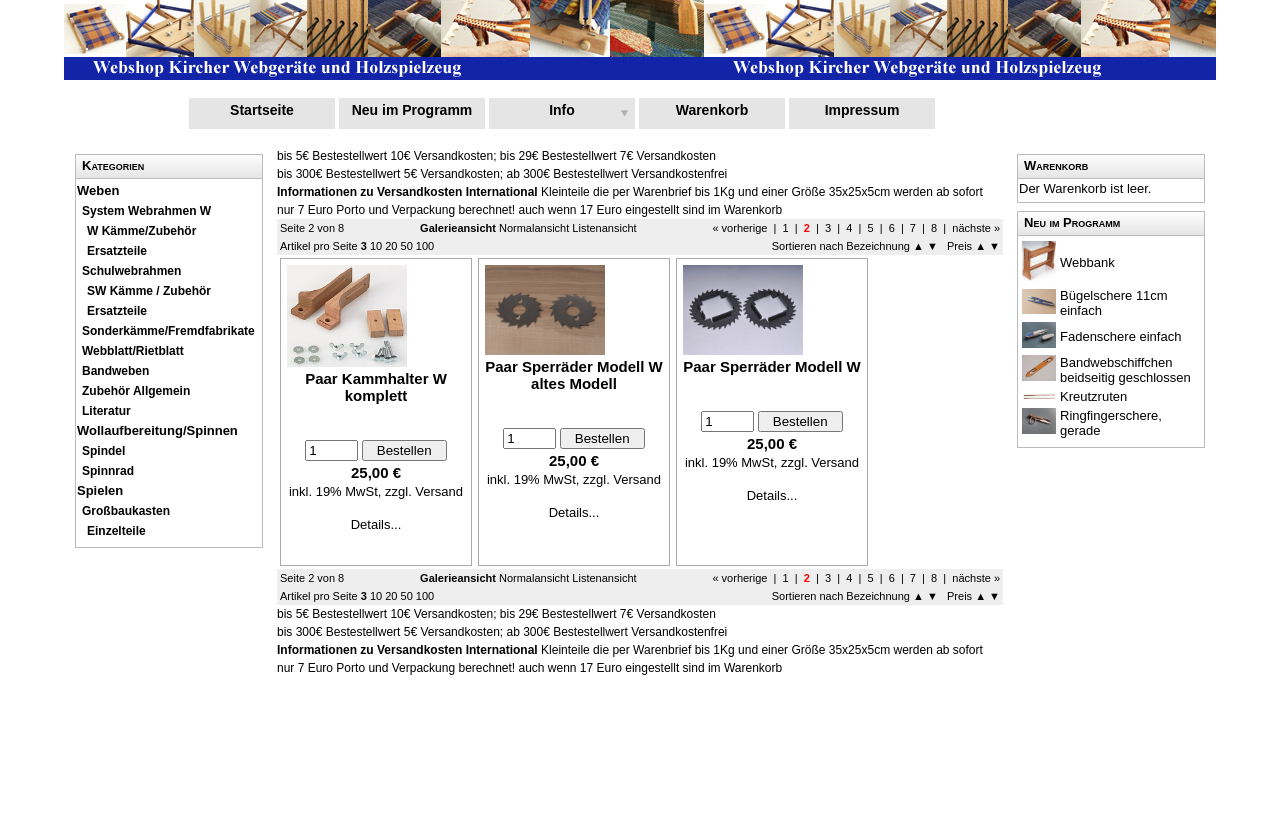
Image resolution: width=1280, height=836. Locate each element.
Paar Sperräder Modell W (772, 366)
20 (391, 246)
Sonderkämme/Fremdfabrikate (168, 331)
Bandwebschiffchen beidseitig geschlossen (1125, 370)
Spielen (100, 490)
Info (562, 110)
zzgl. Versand (424, 491)
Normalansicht (534, 228)
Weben (98, 190)
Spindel (103, 451)
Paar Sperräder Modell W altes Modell (574, 375)
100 (425, 246)
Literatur (106, 411)
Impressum (862, 110)
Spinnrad (108, 471)
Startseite (262, 110)
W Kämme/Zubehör (141, 231)
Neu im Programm (412, 110)
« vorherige (741, 228)
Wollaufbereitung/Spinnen (157, 430)
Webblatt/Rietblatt (133, 351)
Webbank (1087, 262)
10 (376, 246)
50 (407, 246)
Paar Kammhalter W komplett (376, 387)
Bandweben (115, 371)
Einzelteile (116, 531)
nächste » (976, 228)
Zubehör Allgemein (136, 391)
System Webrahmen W (146, 211)
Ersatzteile (117, 311)
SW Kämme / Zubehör (149, 291)
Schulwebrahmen (131, 271)
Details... (376, 524)
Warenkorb (712, 110)
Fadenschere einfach (1120, 336)
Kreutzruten (1093, 396)
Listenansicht (604, 228)
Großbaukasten (126, 511)
